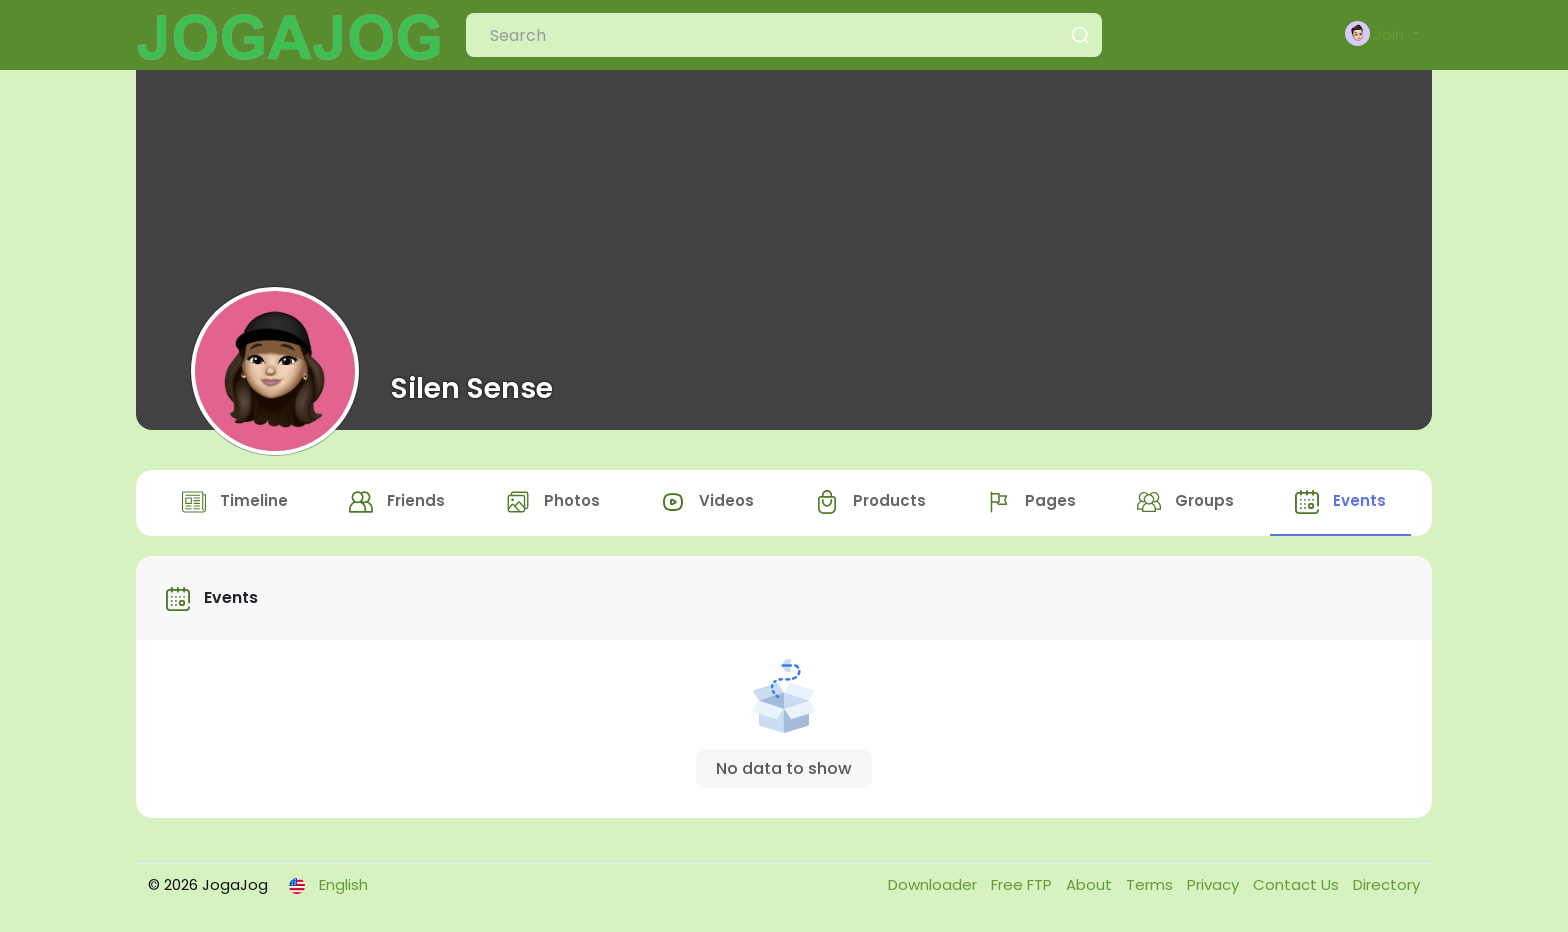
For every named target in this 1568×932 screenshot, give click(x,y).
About (1091, 884)
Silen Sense (472, 388)
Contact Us (1298, 884)
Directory (1386, 884)
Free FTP (1023, 884)
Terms (1151, 884)
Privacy (1215, 884)
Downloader (934, 884)
